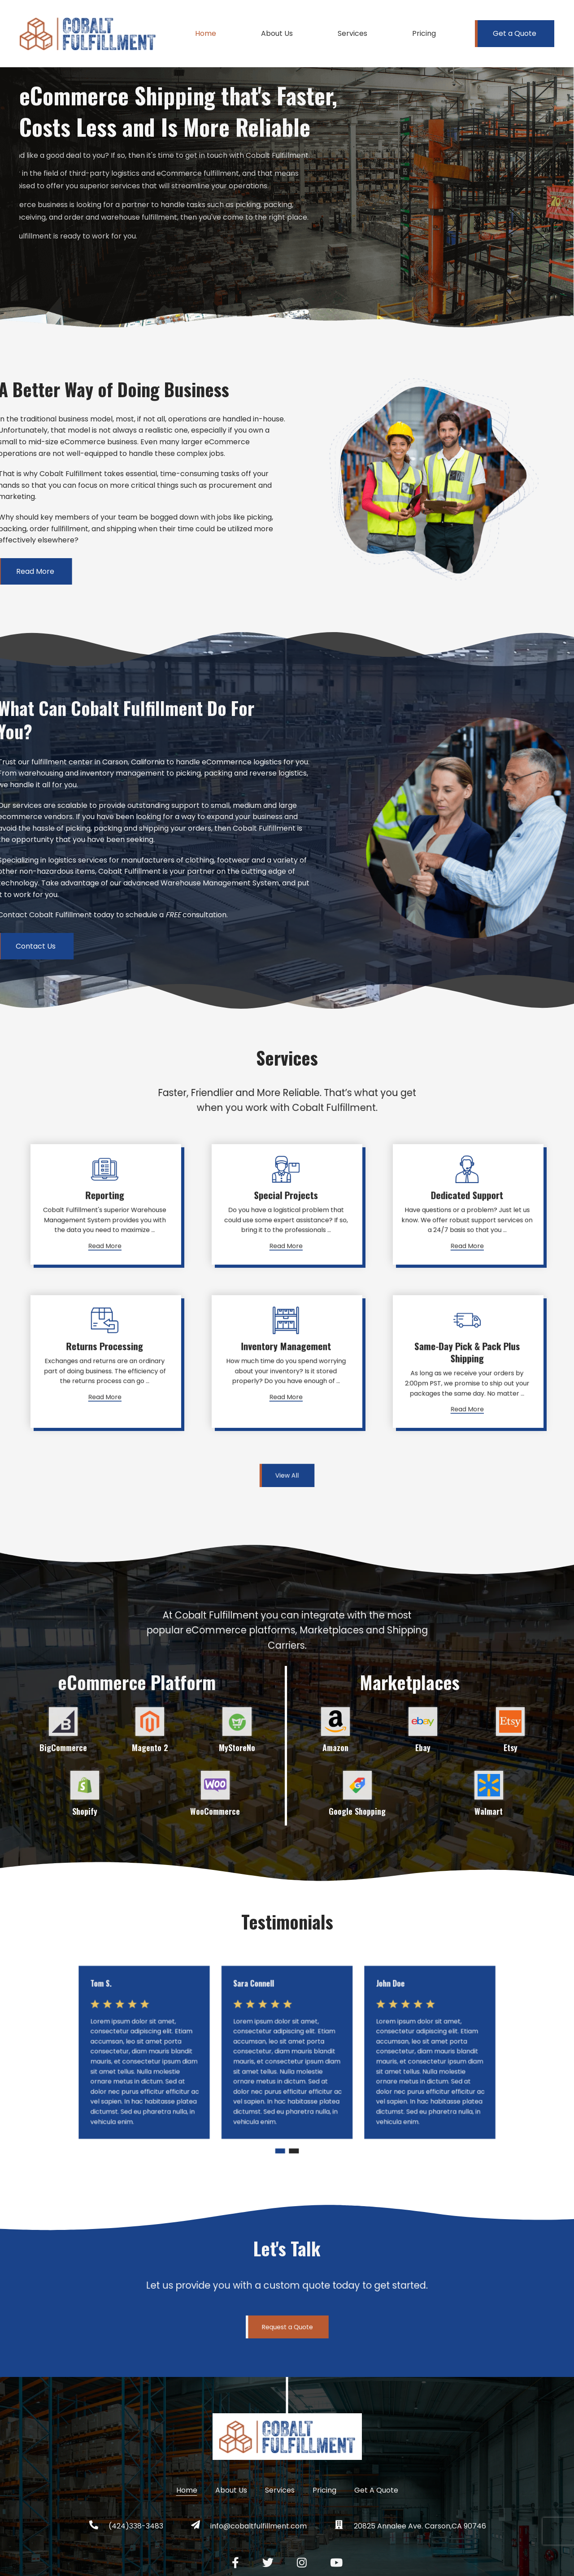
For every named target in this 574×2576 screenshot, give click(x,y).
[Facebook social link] (235, 2562)
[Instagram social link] (301, 2562)
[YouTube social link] (336, 2562)
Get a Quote (514, 33)
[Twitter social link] (268, 2562)
